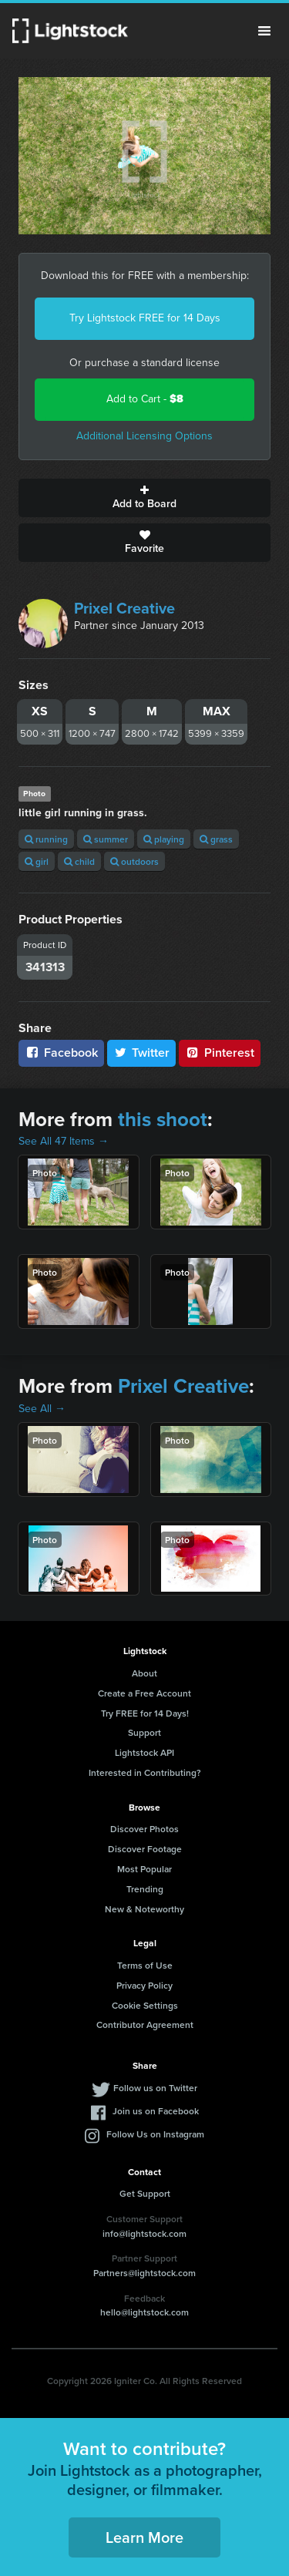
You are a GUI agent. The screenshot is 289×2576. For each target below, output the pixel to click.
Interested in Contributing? (145, 1772)
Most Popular (144, 1868)
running (46, 839)
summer (105, 839)
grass (216, 839)
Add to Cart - (144, 399)
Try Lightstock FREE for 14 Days (144, 318)
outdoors (134, 861)
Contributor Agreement (144, 2024)
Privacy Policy (144, 1985)
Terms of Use (145, 1965)
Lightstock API (144, 1752)
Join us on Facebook (156, 2110)
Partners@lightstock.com (144, 2272)
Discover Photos (144, 1828)
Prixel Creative (124, 608)
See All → (42, 1409)
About (144, 1673)
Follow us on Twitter (155, 2087)
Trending (144, 1888)
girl (37, 861)
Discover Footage (145, 1848)
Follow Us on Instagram (155, 2134)
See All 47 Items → (63, 1141)
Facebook (61, 1052)
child (79, 861)
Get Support (144, 2193)
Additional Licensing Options (144, 436)
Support (144, 1732)
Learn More (144, 2537)
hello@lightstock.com (144, 2312)
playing (163, 839)
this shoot (162, 1119)
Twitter (141, 1052)
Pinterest (219, 1052)
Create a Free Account (144, 1693)
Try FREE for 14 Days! (145, 1713)
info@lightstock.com (144, 2233)
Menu (264, 30)
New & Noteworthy (144, 1908)
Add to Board (144, 498)
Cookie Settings (145, 2005)
